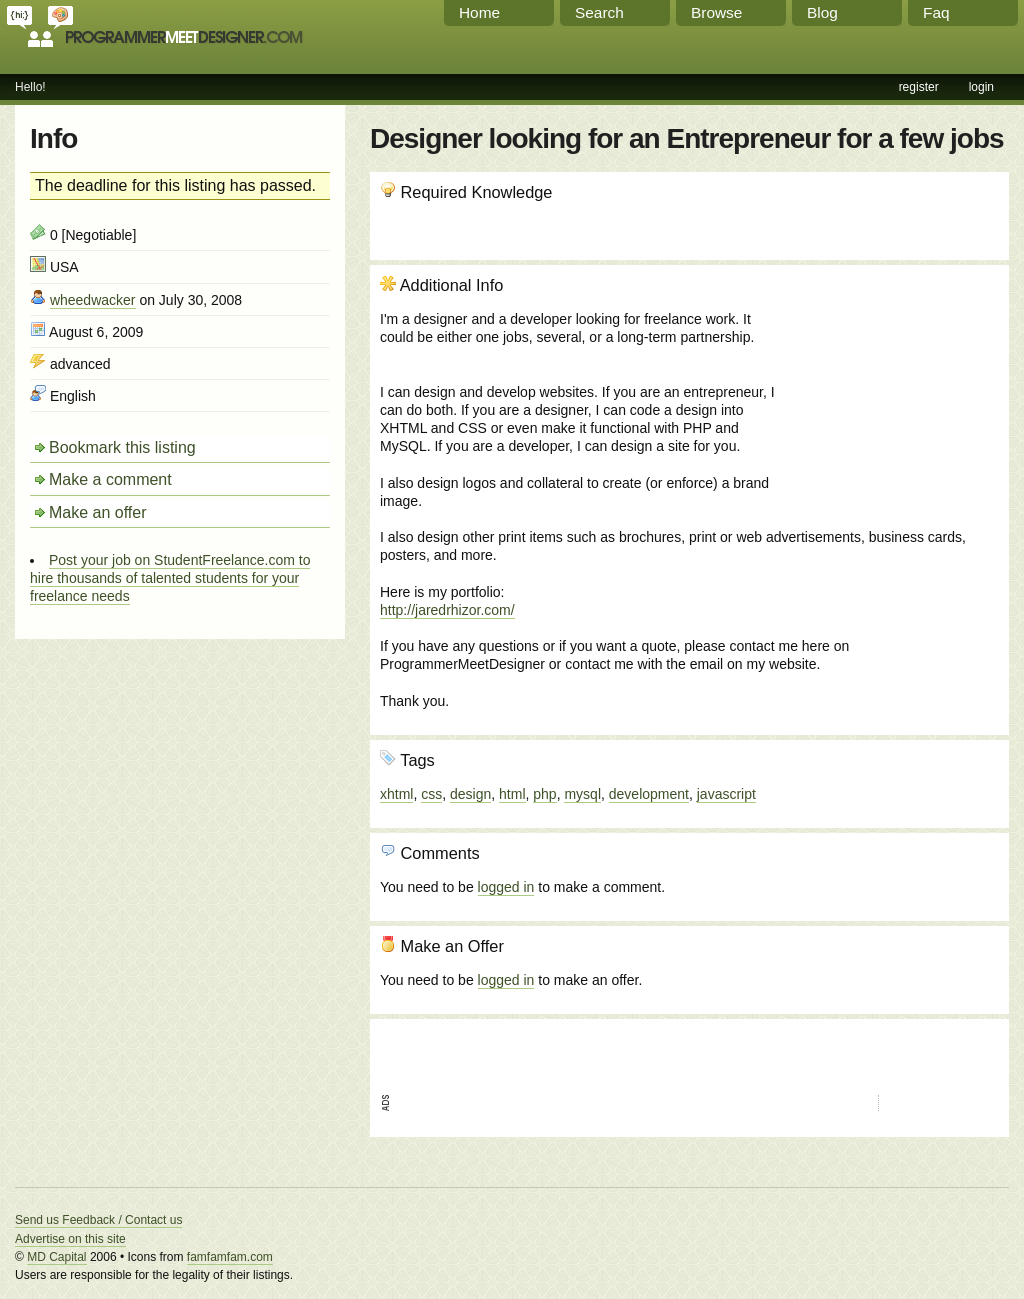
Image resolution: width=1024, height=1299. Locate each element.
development (649, 794)
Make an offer (98, 512)
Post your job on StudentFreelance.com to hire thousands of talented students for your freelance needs (170, 578)
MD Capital (56, 1257)
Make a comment (110, 479)
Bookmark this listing (122, 447)
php (544, 794)
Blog (822, 12)
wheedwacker (93, 300)
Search (599, 12)
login (981, 87)
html (512, 794)
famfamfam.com (230, 1257)
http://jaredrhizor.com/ (447, 610)
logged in (506, 887)
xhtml (396, 794)
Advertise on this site (70, 1239)
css (431, 794)
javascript (726, 794)
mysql (582, 794)
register (919, 87)
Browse (716, 12)
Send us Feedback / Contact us (98, 1220)
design (470, 794)
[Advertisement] (891, 383)
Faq (936, 12)
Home (479, 12)
